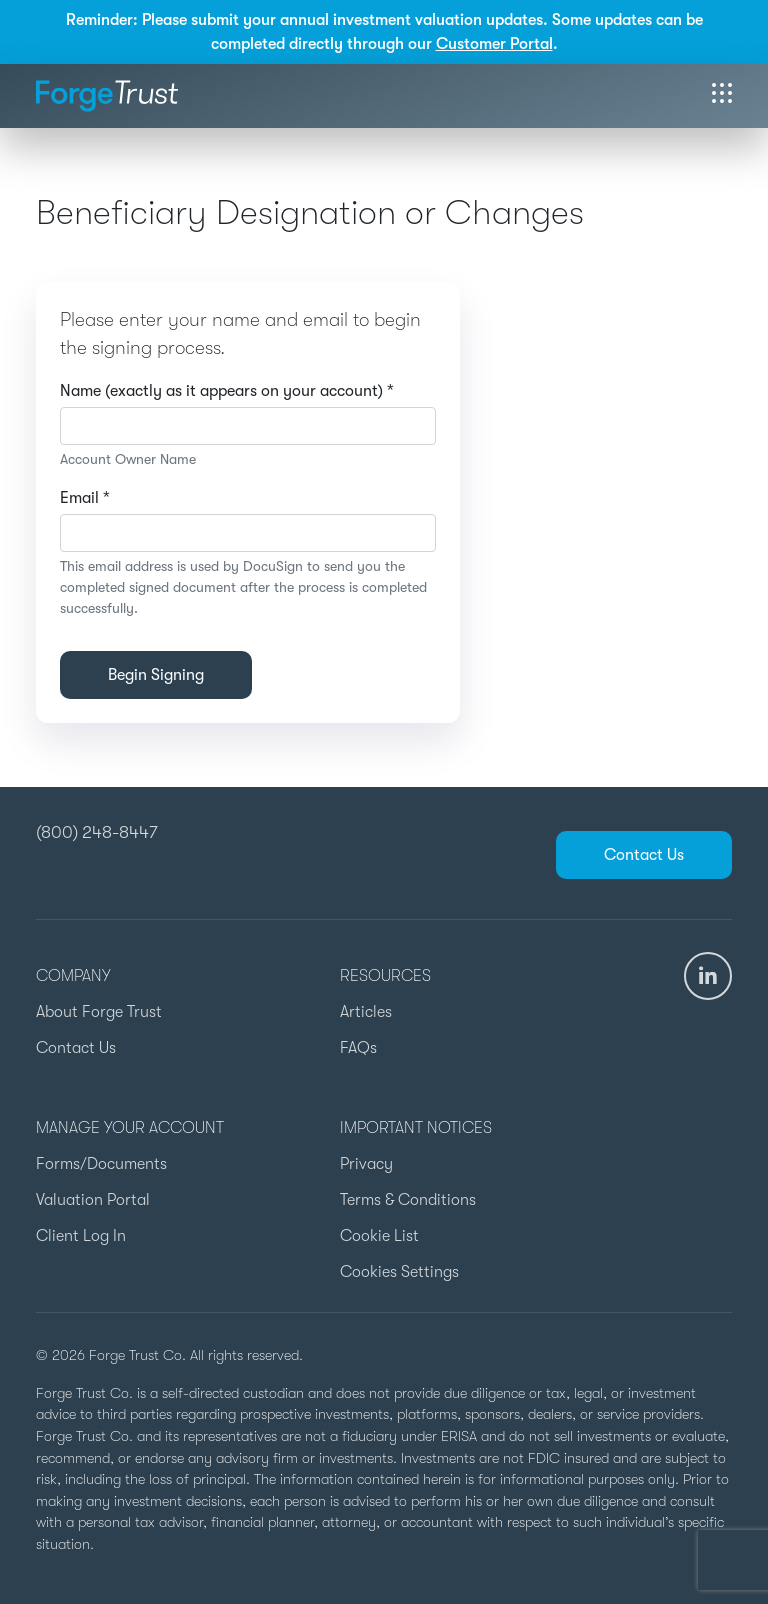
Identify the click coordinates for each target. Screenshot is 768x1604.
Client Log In (81, 1236)
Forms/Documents (101, 1164)
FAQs (358, 1048)
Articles (366, 1012)
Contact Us (644, 855)
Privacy (366, 1164)
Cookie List (379, 1236)
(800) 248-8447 (97, 832)
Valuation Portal (93, 1200)
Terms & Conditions (408, 1200)
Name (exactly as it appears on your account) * (227, 391)
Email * (85, 498)
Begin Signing (156, 675)
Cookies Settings (399, 1272)
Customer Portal (494, 44)
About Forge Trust (99, 1012)
